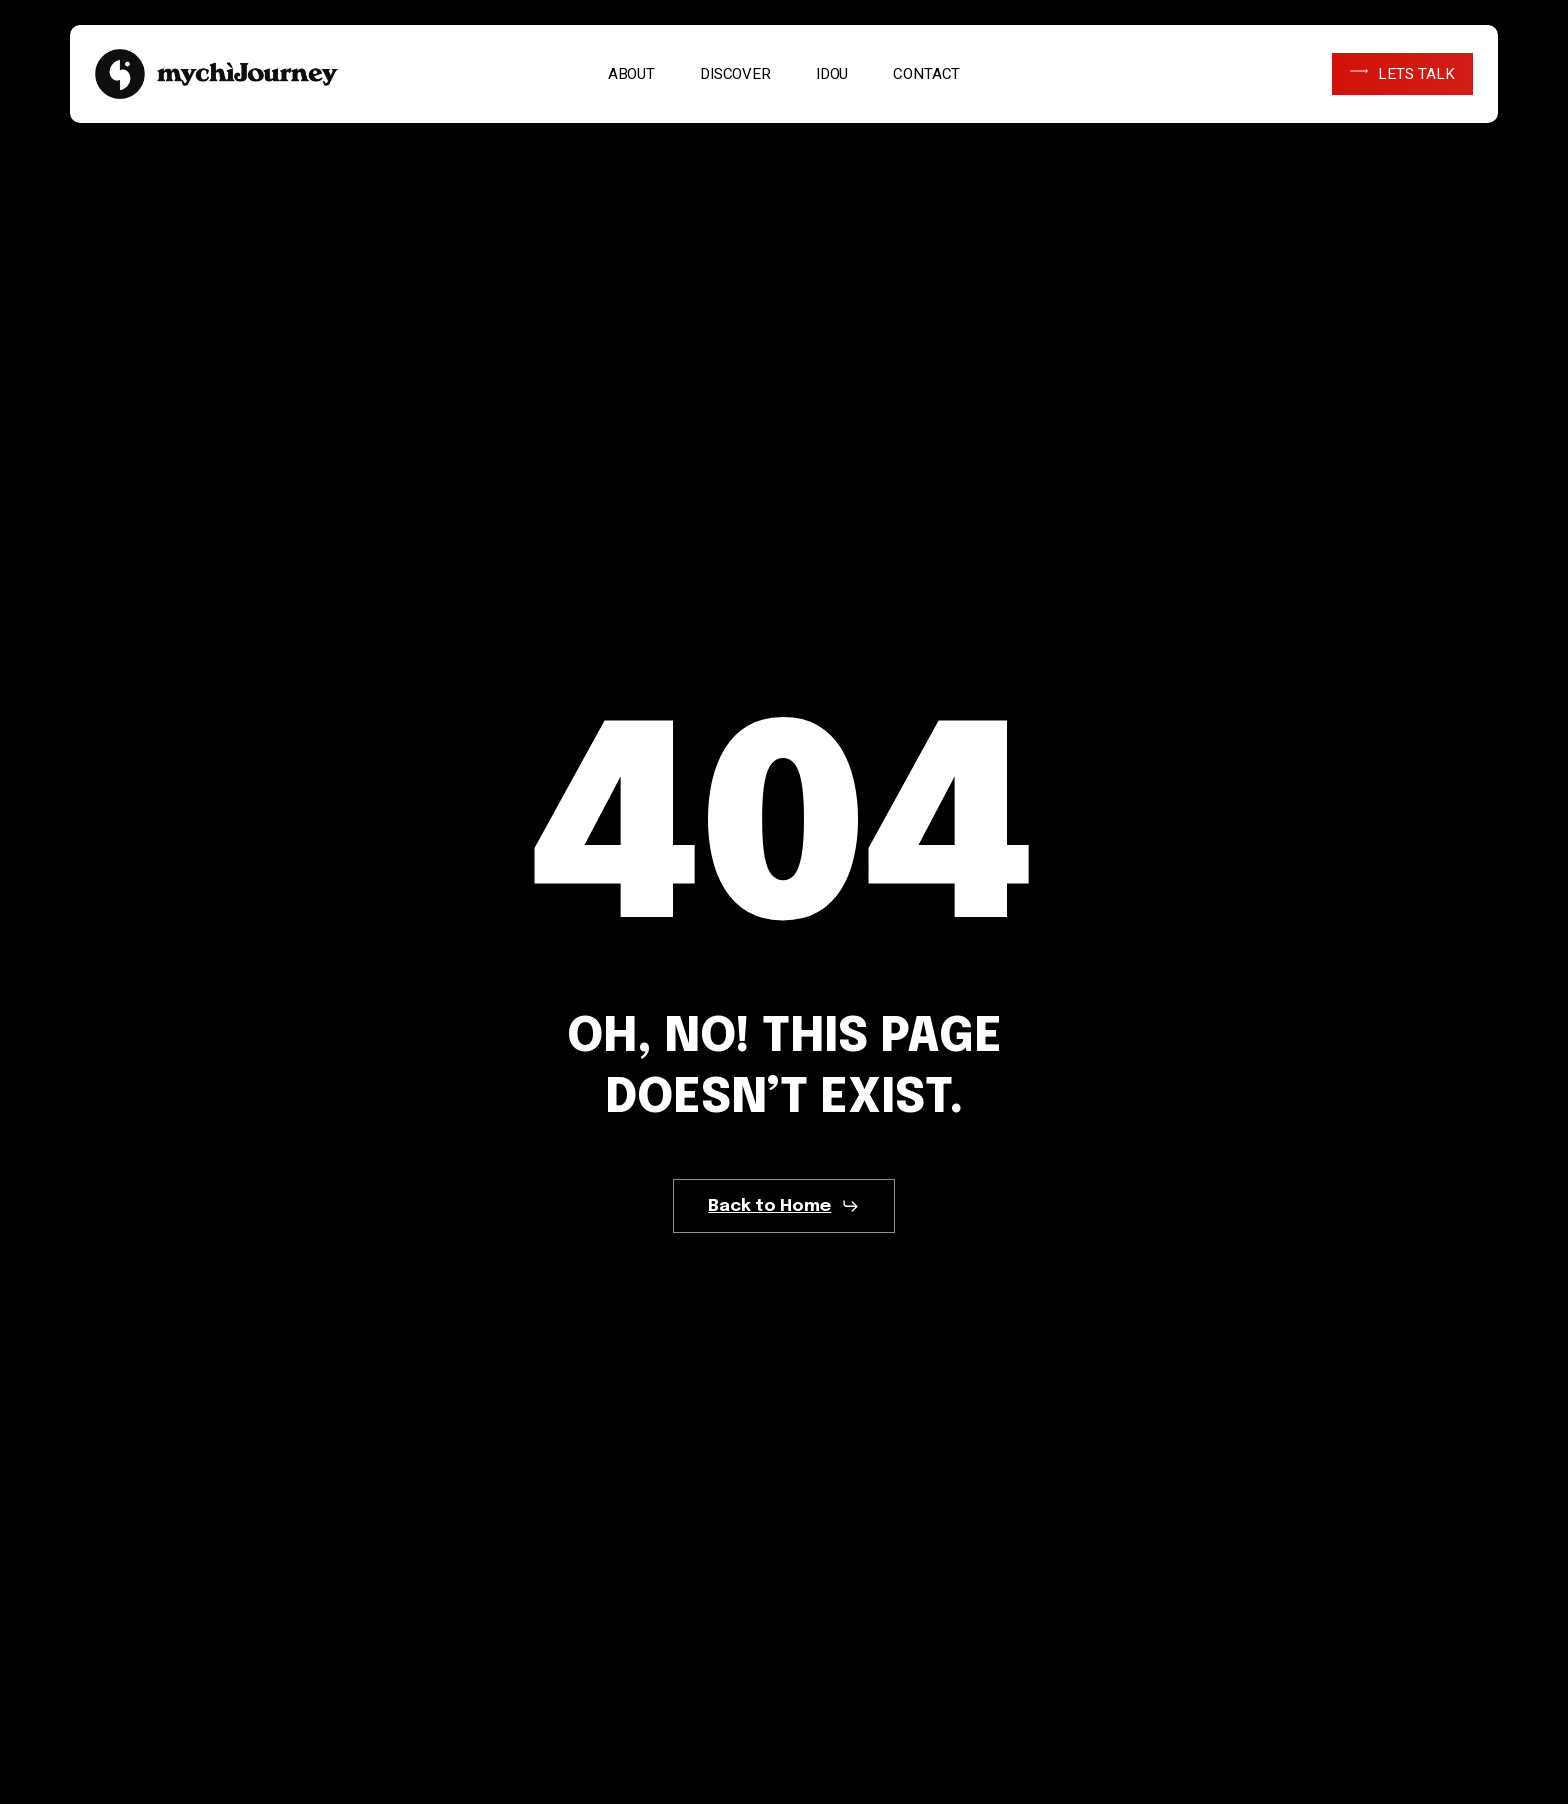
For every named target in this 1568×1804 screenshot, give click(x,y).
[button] (784, 1206)
